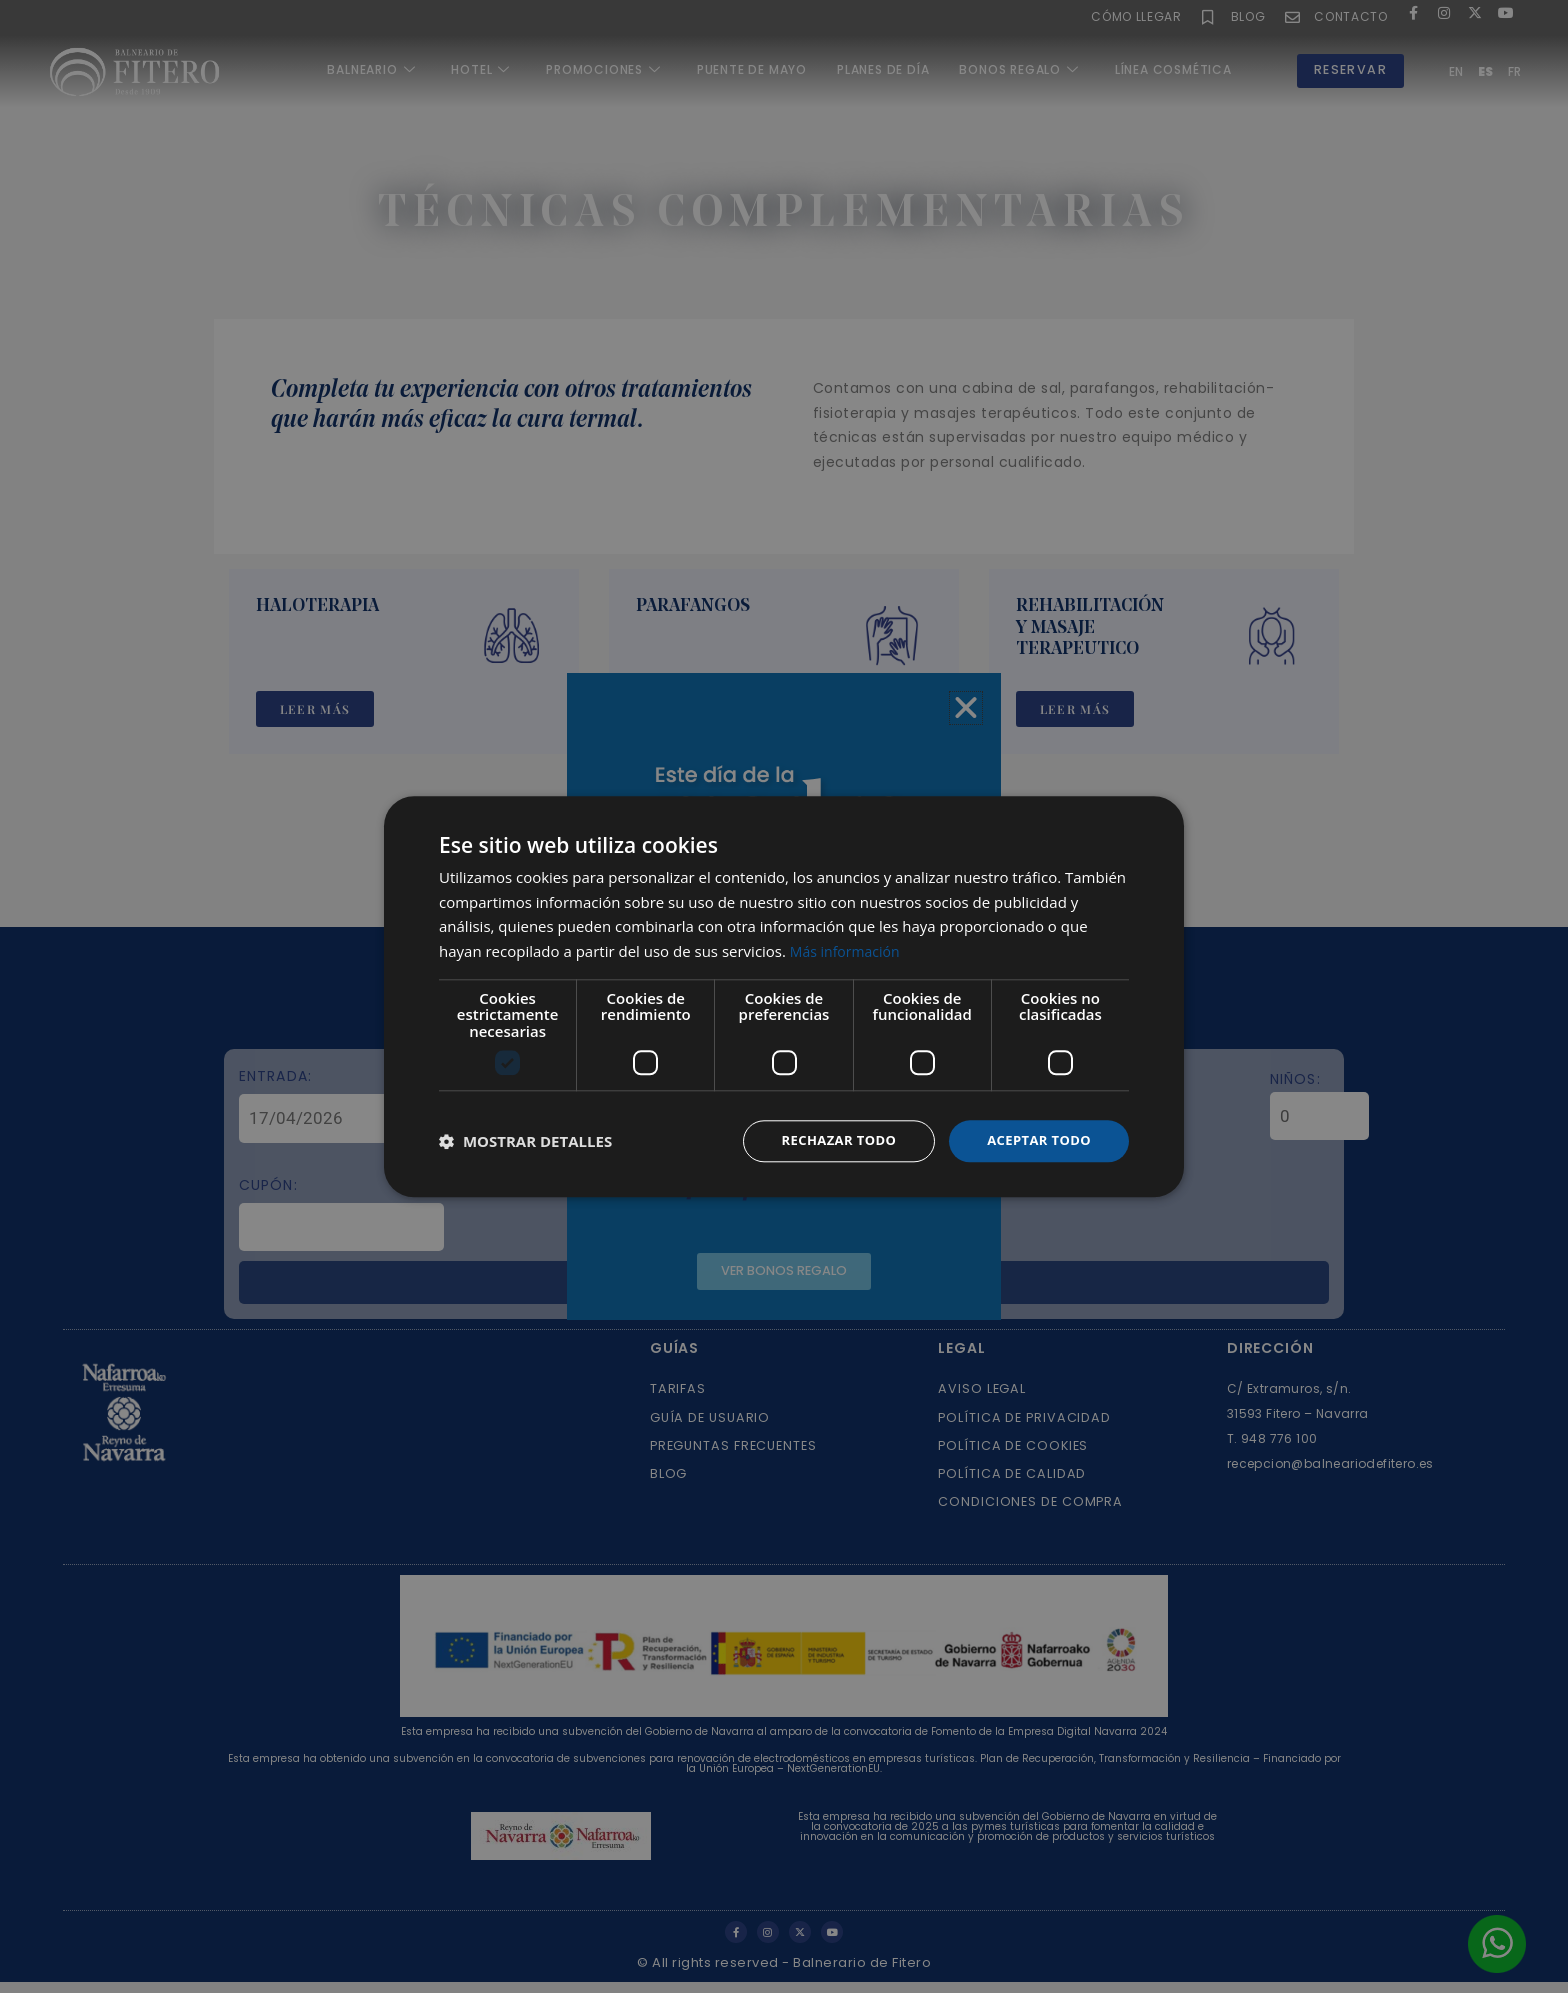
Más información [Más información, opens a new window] (848, 950)
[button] (525, 1141)
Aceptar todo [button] (1035, 1140)
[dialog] (784, 996)
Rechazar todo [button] (827, 1140)
